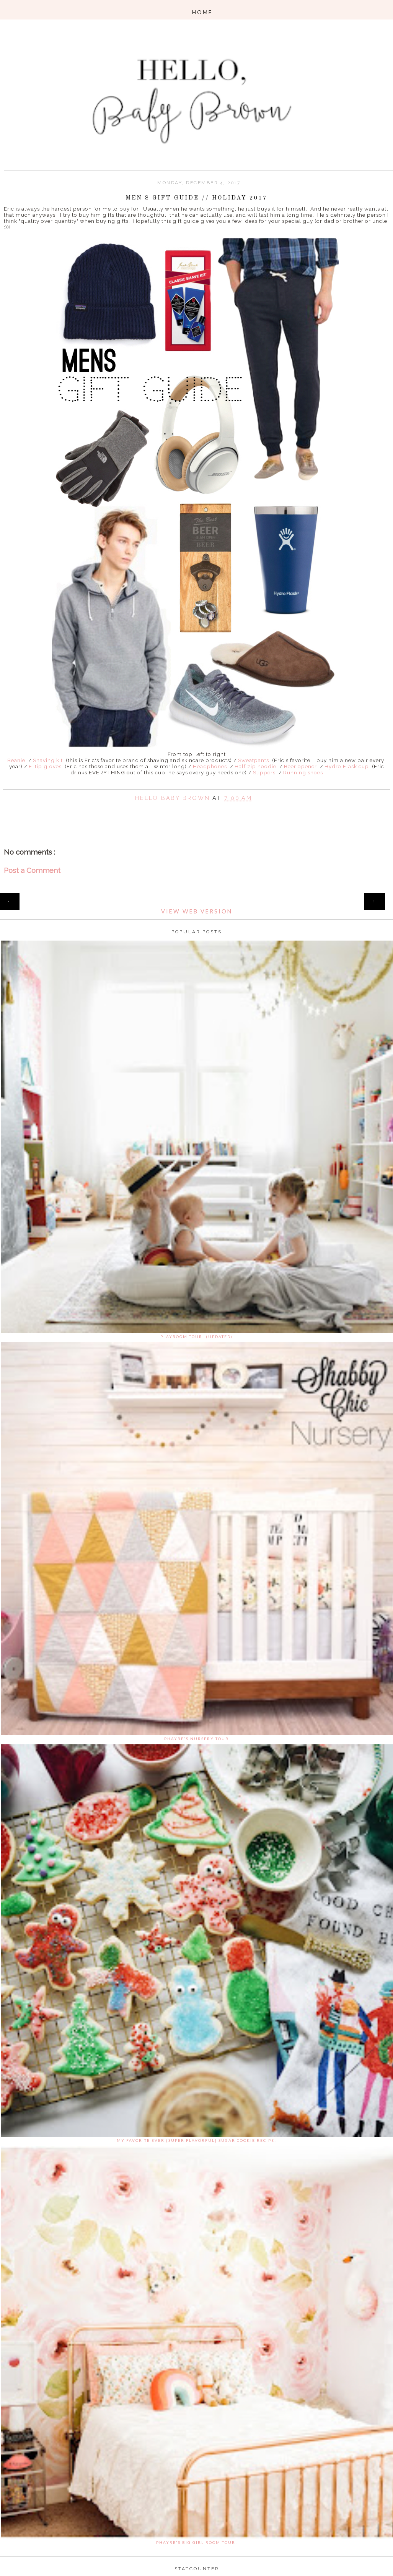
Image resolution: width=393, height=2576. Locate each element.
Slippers (265, 772)
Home (197, 897)
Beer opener (300, 766)
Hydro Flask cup (347, 766)
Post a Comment (32, 870)
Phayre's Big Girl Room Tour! (196, 2542)
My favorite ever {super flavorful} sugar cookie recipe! (196, 2140)
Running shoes (303, 772)
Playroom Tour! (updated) (196, 1336)
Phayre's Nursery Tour (196, 1738)
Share (196, 808)
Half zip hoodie (255, 766)
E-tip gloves (45, 766)
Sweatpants (253, 760)
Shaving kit (47, 760)
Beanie (16, 760)
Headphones (210, 766)
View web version (196, 911)
